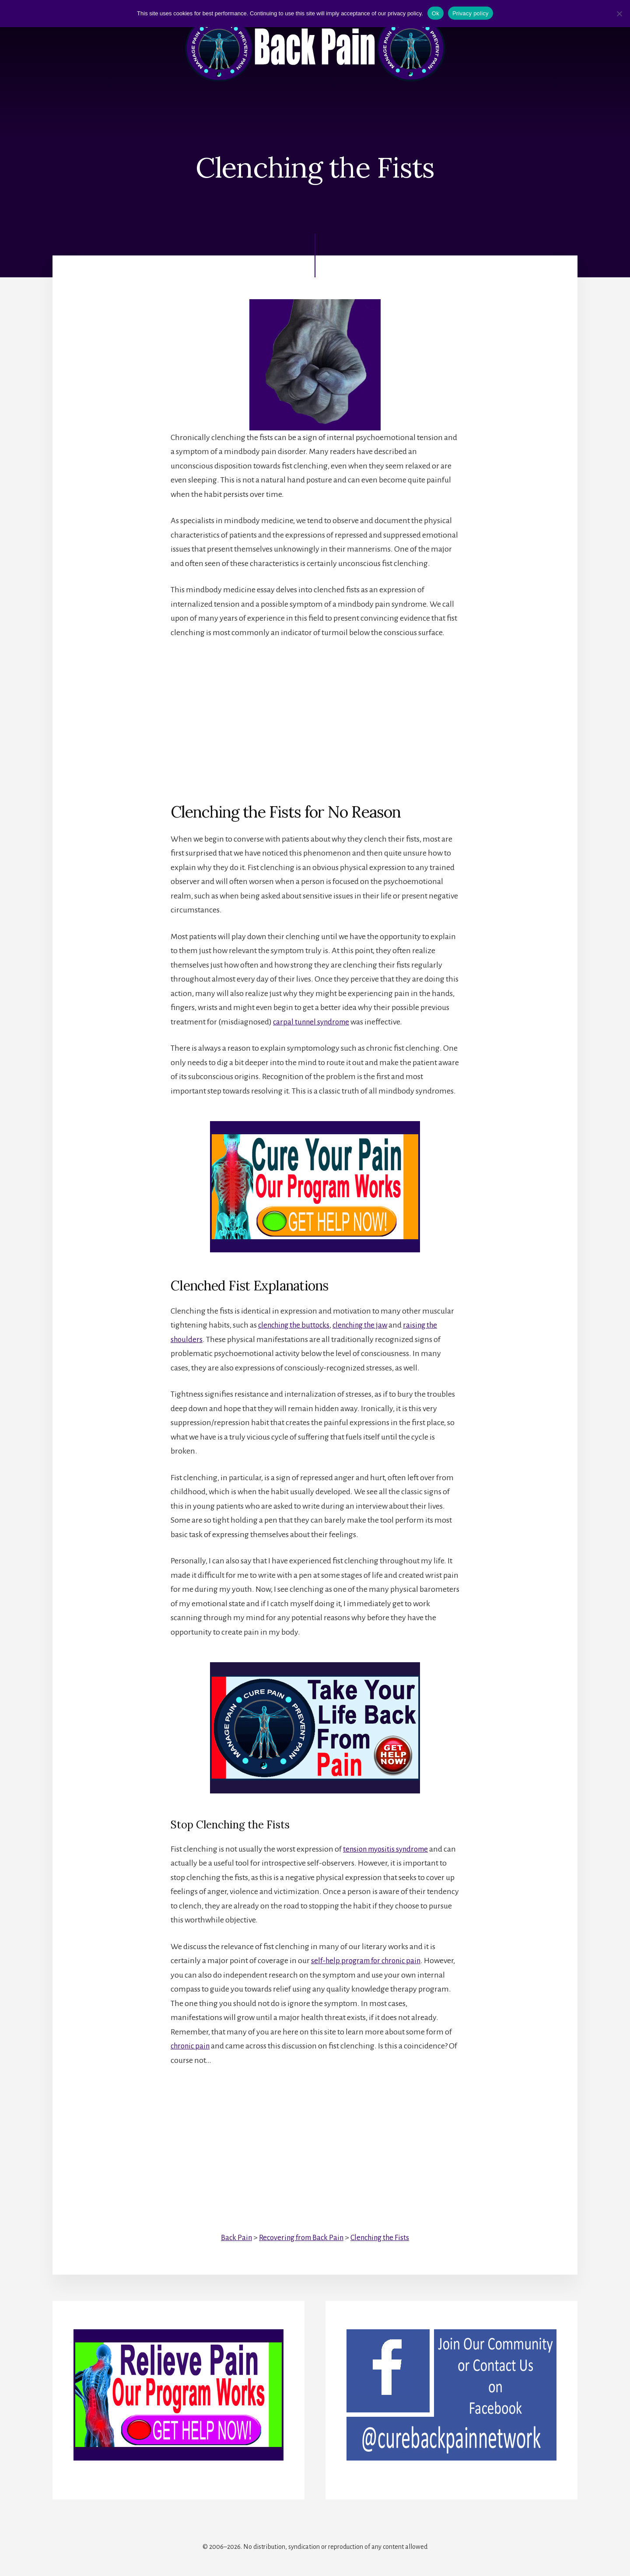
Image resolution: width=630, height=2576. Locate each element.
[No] (619, 13)
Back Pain (231, 2237)
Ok (435, 13)
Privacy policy (470, 13)
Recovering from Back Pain (299, 2237)
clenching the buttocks (296, 1325)
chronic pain (192, 2045)
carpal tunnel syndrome (313, 1021)
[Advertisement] (315, 713)
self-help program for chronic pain (370, 1960)
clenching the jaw (368, 1325)
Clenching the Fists (383, 2237)
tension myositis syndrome (389, 1848)
